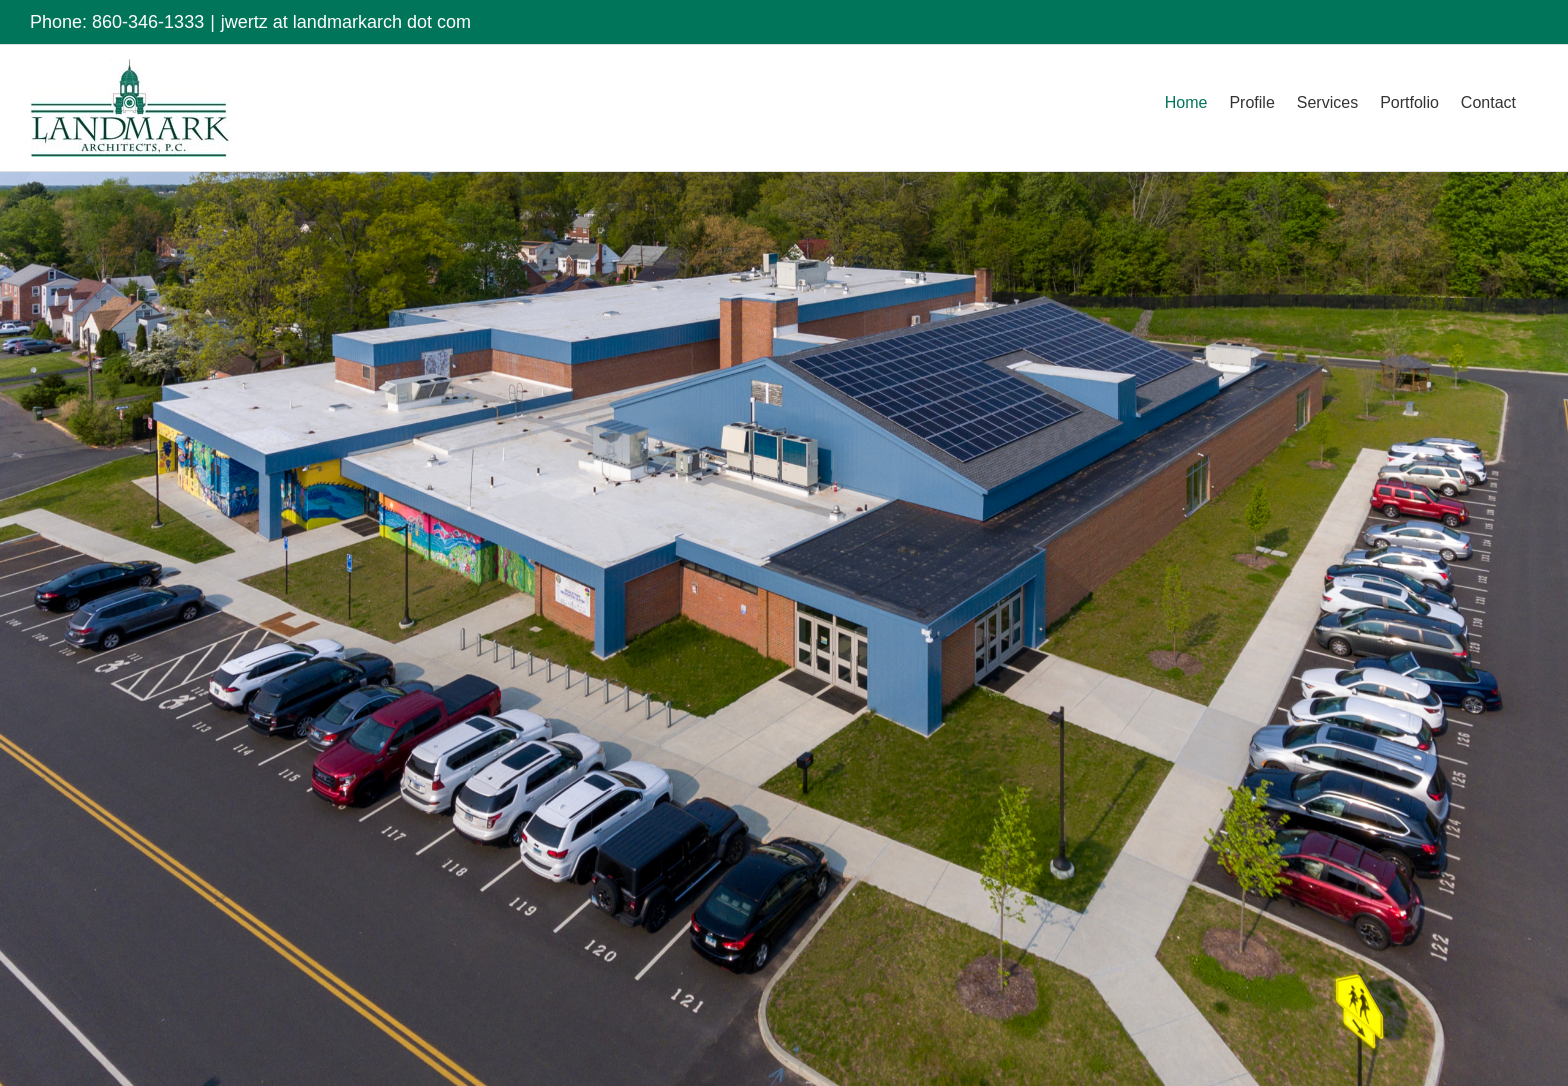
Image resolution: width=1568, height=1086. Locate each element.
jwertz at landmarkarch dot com (346, 22)
